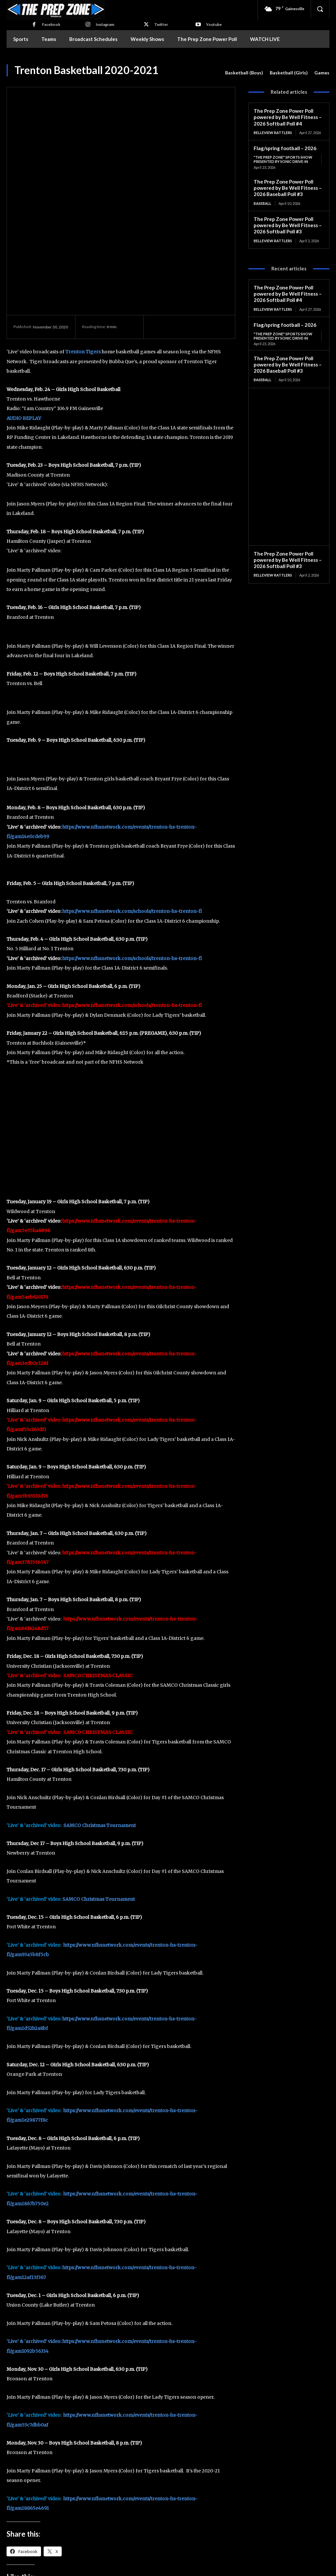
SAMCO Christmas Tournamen (97, 1771)
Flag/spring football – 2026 (285, 147)
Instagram (105, 24)
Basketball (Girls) (289, 72)
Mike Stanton (196, 2526)
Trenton (61, 2503)
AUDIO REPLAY (24, 290)
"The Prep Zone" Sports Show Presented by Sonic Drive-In (283, 158)
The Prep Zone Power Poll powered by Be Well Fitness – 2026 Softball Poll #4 (288, 117)
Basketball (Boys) (244, 72)
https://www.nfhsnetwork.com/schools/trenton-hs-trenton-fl (132, 783)
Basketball (38, 2503)
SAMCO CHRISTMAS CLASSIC (98, 1547)
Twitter (161, 24)
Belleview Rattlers (273, 132)
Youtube (214, 24)
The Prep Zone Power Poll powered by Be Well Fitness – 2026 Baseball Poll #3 (288, 187)
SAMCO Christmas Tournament (99, 1697)
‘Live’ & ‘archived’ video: (34, 2213)
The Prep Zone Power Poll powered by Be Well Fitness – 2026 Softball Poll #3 (288, 224)
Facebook (51, 24)
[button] (320, 9)
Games (321, 72)
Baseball (262, 202)
